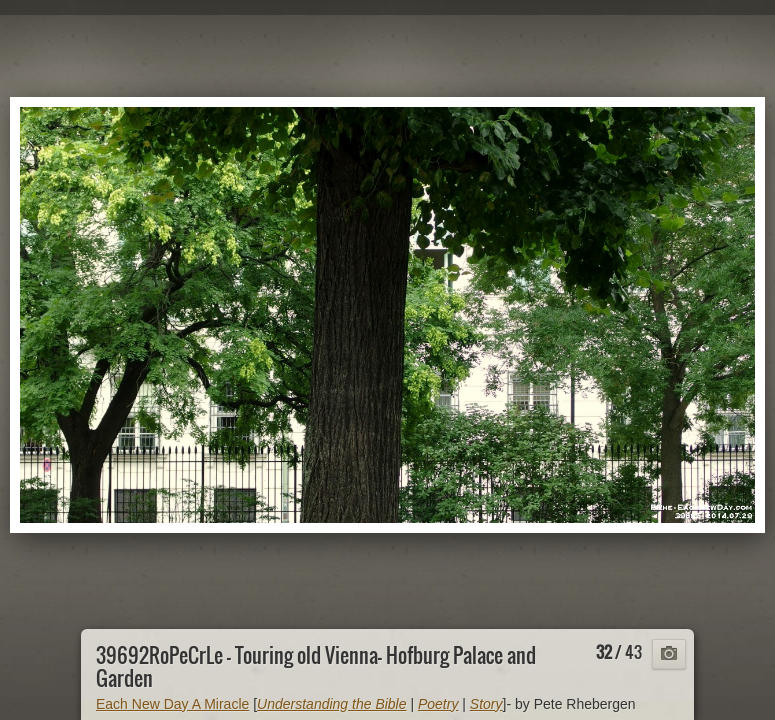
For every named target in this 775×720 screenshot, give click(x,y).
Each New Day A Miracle (172, 704)
